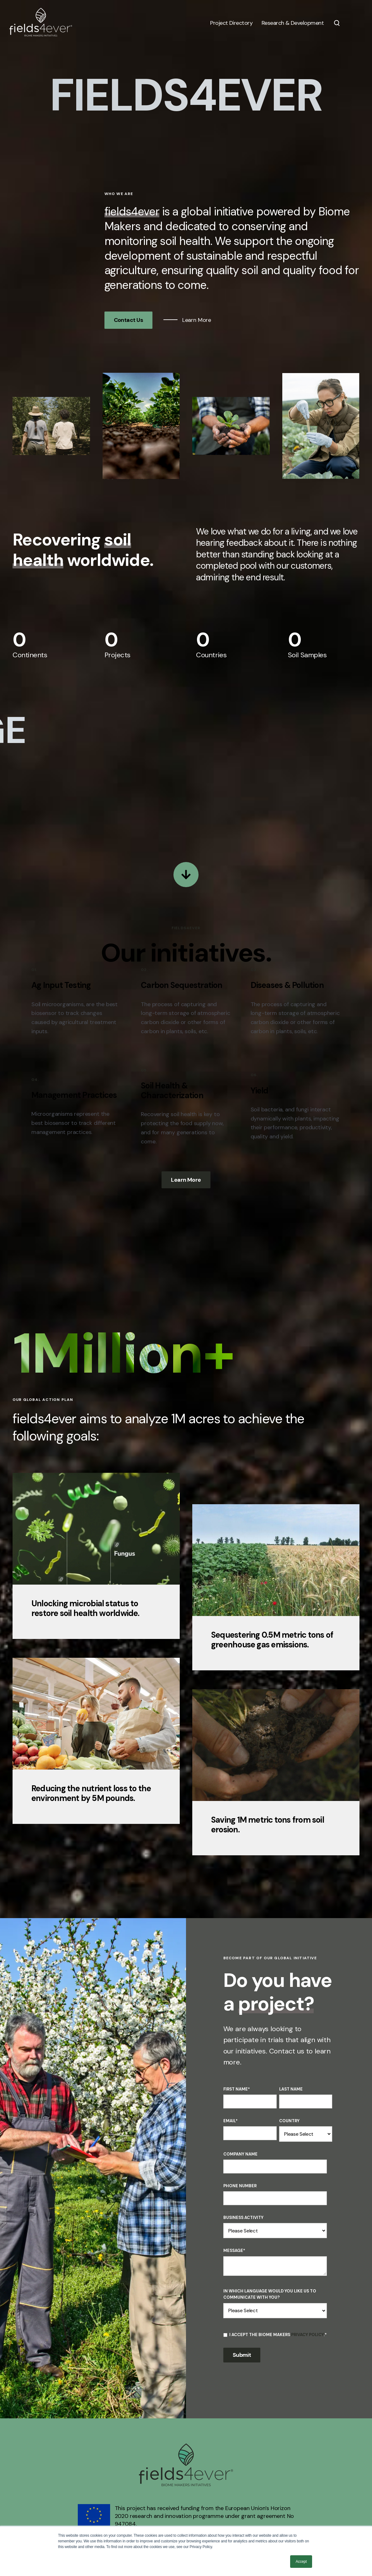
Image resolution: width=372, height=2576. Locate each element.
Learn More (196, 320)
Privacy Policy (307, 2334)
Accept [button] (301, 2561)
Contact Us (128, 320)
